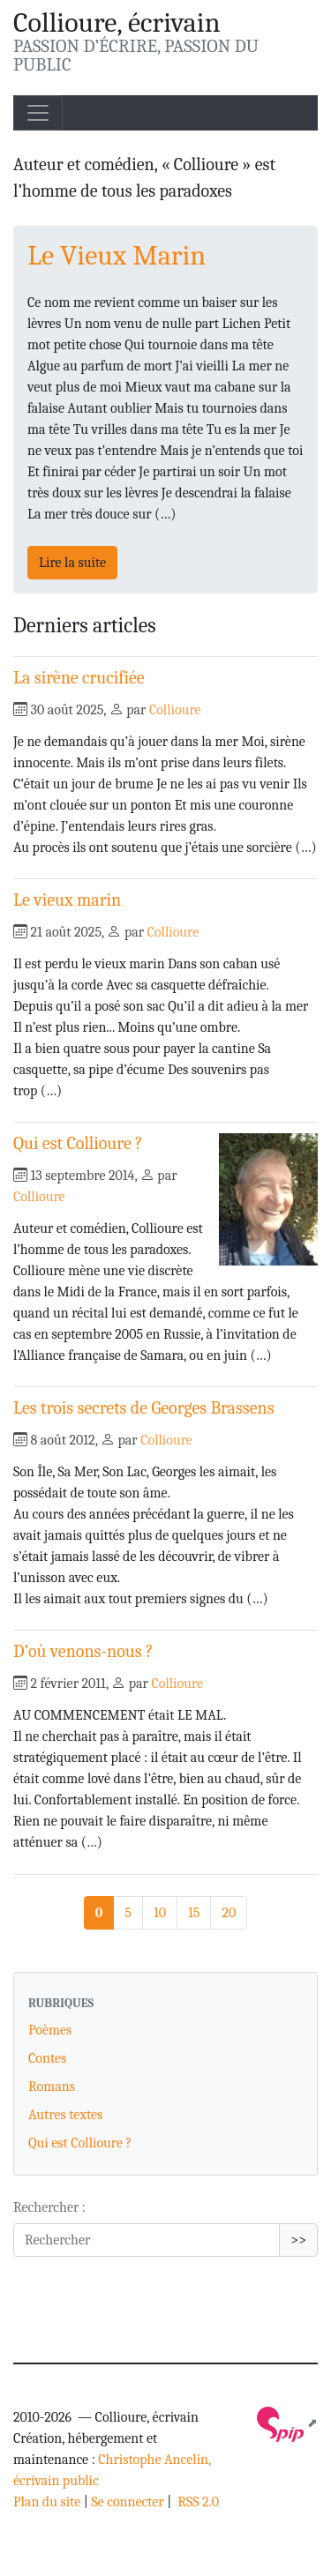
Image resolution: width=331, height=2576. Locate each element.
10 (160, 1913)
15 (193, 1913)
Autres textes (65, 2115)
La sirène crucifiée (79, 678)
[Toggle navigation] (38, 113)
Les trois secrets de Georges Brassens (144, 1408)
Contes (47, 2058)
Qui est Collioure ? (78, 1143)
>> (298, 2240)
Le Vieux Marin (116, 255)
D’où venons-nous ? (83, 1651)
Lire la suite (72, 563)
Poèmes (49, 2030)
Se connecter (127, 2502)
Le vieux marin (67, 900)
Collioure (175, 710)
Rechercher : (49, 2207)
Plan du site (46, 2502)
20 (229, 1913)
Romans (51, 2086)
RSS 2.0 (197, 2502)
